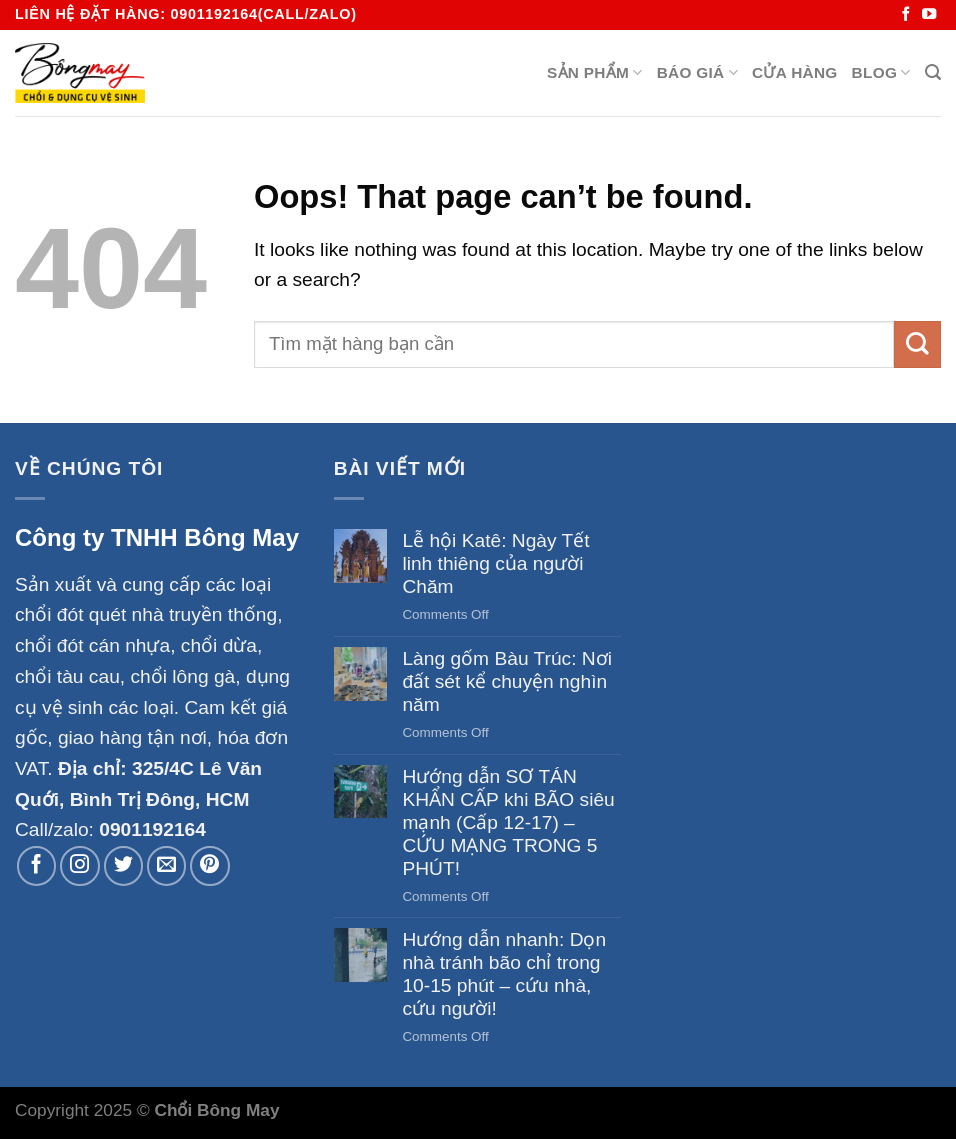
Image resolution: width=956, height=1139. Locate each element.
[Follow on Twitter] (124, 866)
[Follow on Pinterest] (210, 866)
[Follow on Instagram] (80, 866)
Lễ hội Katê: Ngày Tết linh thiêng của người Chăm (495, 563)
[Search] (933, 72)
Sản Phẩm (595, 72)
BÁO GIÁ (697, 72)
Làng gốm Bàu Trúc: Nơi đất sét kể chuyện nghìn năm (507, 681)
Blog (881, 72)
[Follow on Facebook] (906, 15)
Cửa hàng (795, 72)
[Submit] (917, 344)
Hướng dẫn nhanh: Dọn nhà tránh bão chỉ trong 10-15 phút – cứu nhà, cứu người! (504, 974)
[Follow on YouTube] (929, 15)
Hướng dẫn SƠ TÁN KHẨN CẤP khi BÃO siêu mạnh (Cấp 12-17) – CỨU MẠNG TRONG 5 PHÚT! (508, 822)
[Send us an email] (167, 866)
